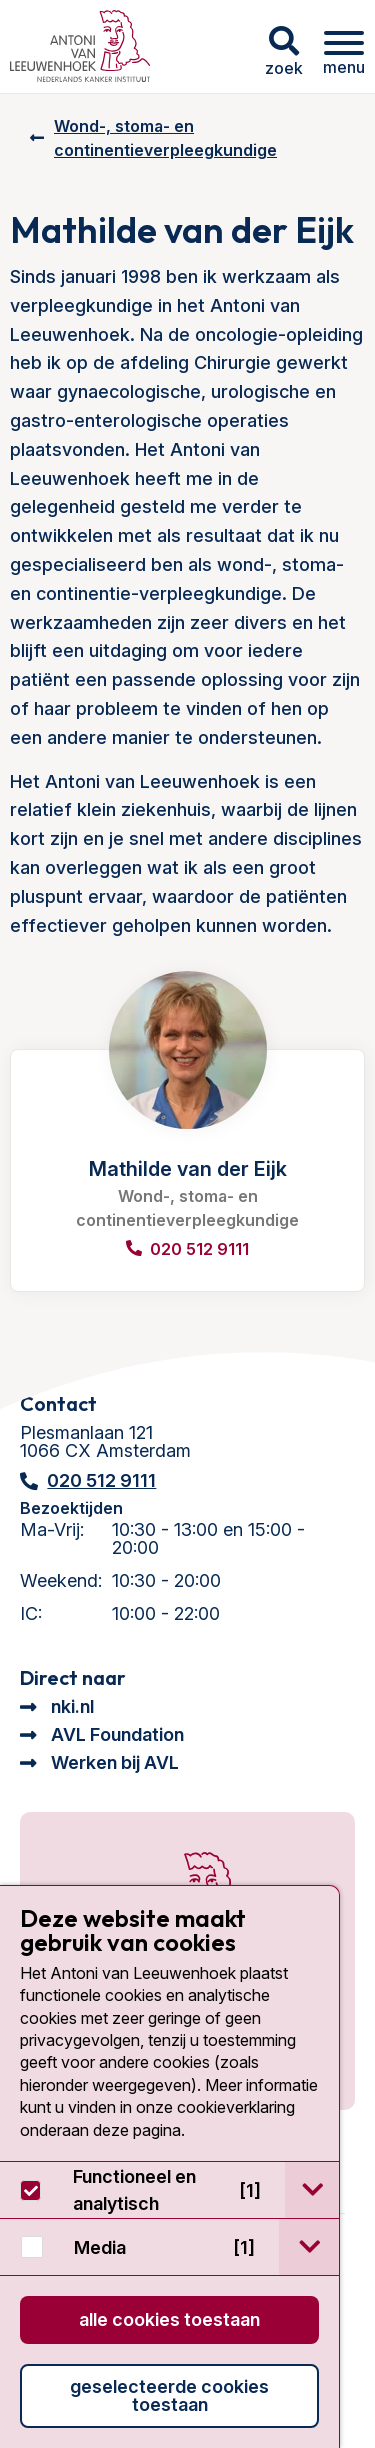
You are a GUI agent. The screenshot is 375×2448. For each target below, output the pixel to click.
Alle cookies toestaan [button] (169, 2319)
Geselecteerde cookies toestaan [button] (169, 2395)
